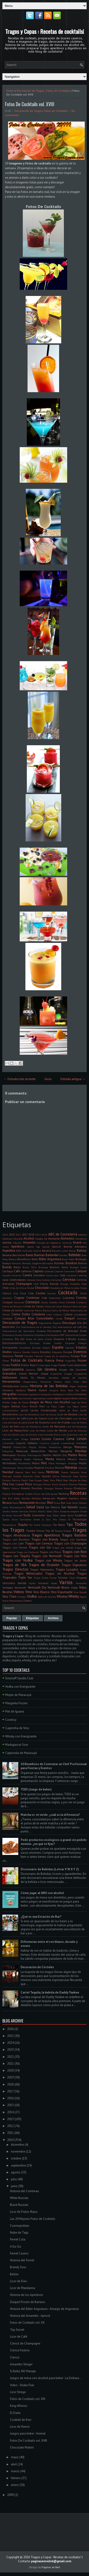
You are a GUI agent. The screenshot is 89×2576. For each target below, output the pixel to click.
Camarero (69, 1271)
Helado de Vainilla (74, 1377)
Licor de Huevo (79, 1422)
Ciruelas (75, 1288)
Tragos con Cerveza (38, 1543)
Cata (62, 1275)
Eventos (80, 1351)
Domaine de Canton (76, 1335)
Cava (5, 1279)
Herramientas (11, 1382)
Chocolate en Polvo (60, 1288)
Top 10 (49, 1530)
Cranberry (81, 1302)
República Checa (78, 1498)
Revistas (41, 1502)
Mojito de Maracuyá (18, 1695)
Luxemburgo (68, 1443)
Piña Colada (16, 1484)
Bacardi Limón (60, 1250)
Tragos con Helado (62, 1547)
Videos (19, 1591)
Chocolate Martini (22, 2447)
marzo (15, 2471)
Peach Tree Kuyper (31, 1480)
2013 (10, 2119)
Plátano (82, 1484)
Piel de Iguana (14, 1711)
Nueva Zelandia (70, 1472)
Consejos (32, 1301)
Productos (80, 1488)
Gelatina (30, 1369)
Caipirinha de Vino (17, 1728)
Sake (68, 1502)
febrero (16, 2478)
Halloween (9, 1378)
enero (15, 2485)
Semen (14, 1511)
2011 (10, 2133)
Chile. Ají (14, 1288)
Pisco (28, 1484)
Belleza (13, 1259)
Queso (54, 1493)
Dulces (48, 1339)
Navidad (7, 1472)
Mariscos (21, 1455)
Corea (62, 1302)
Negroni (19, 1472)
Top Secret (17, 2330)
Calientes (49, 1271)
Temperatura (9, 1525)
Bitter (35, 1259)
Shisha (33, 1511)
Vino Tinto (9, 1597)
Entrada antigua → (73, 1079)
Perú (59, 1480)
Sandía (6, 1511)
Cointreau (32, 1298)
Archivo (53, 1618)
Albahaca (7, 1238)
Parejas (6, 1480)
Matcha (6, 1459)
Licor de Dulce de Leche (14, 1422)
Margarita (66, 1451)
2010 (10, 2140)
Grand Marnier (28, 1373)
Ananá (77, 1242)
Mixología (61, 1463)
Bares (29, 1255)
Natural (82, 1467)
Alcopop (39, 1238)
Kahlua (15, 1406)
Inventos (81, 1394)
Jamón (50, 1398)
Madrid (6, 1447)
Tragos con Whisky (48, 1560)
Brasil (17, 1267)
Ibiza (63, 1390)
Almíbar (7, 1242)
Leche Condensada (43, 1410)
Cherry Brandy (49, 1284)
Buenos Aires (59, 1267)
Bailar (72, 1250)
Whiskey (62, 1597)
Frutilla (15, 1365)
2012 (10, 2126)
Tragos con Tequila (16, 1556)
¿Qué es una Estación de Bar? (41, 1917)
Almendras (81, 1238)
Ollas (37, 1476)
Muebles (28, 1467)
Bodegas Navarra (11, 1263)
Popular (11, 1618)
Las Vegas (73, 1406)
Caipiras (38, 1271)
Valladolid (43, 1583)
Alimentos (67, 1238)
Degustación (45, 1323)
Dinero (18, 1335)
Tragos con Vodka (17, 1560)
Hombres (82, 1386)
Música (59, 1467)
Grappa (68, 1373)
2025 (10, 2036)
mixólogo (72, 1463)
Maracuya (22, 1451)
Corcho (44, 1302)
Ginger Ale (66, 1369)
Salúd (40, 1507)
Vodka (32, 1596)
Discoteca (40, 1335)
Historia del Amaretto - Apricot (30, 2316)
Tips (69, 1524)
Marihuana (8, 1455)
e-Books (71, 1339)
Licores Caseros (53, 1439)
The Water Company (40, 1525)
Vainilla (22, 1583)
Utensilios (8, 1583)
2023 (38, 1234)
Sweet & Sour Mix (45, 1519)
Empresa (70, 1343)
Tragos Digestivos (74, 1565)
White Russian (19, 2198)
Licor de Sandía (10, 1434)
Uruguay (81, 1577)
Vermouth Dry (37, 1588)
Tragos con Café (13, 1543)
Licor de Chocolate (60, 1418)
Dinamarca (8, 1335)
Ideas (70, 1390)
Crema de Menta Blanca (37, 1310)
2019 (10, 2077)
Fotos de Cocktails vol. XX (27, 2323)
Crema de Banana (12, 1306)
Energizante (10, 1347)
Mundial (49, 1467)
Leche (24, 1410)
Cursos (59, 1318)
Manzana (81, 1447)
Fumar (62, 1365)
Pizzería (63, 1484)
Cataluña (71, 1275)
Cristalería (38, 1314)
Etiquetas (57, 1352)
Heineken (54, 1377)
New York (30, 1472)
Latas (83, 1406)
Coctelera (7, 1297)
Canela (27, 1275)
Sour (56, 1515)
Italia (15, 1398)
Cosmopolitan (19, 2226)
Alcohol (28, 1238)
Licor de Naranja (77, 1430)
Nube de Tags (19, 2233)
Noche (41, 1472)
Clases (83, 1288)
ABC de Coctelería (62, 1234)
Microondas (24, 1463)
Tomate (30, 1530)
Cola (44, 1297)
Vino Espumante (62, 1592)
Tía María (59, 1525)
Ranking (64, 1493)
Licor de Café (18, 1418)
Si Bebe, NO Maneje (23, 2371)
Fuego (54, 1365)
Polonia (15, 1488)
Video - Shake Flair (22, 2385)
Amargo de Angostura (49, 1242)
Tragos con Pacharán (28, 1552)
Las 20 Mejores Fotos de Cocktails (32, 2219)
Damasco (82, 1318)
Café (17, 1271)
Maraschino (38, 1451)
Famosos (8, 1356)
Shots (49, 1511)
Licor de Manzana (54, 1426)
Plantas (73, 1484)
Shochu (41, 1511)
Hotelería (21, 1390)
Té (69, 1519)
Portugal (48, 1488)
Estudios (45, 1352)
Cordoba (53, 1302)
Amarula (67, 1242)
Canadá (6, 1275)
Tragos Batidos (74, 1535)
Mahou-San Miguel (25, 1447)
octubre (16, 2158)
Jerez (74, 1398)
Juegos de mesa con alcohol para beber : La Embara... (46, 2378)
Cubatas (57, 1314)
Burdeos (74, 1267)
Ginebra (50, 1369)
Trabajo (67, 1530)
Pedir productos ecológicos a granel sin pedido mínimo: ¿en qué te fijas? (54, 1842)
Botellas (59, 1263)
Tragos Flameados (42, 1569)
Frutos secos (43, 1365)
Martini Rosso (77, 1455)
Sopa (49, 1515)
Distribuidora (53, 1335)
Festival (38, 1356)
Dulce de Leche (34, 1339)
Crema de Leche (12, 1310)
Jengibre (66, 1398)
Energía (82, 1343)
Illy (77, 1390)
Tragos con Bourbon (16, 1539)
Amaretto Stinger (21, 2364)
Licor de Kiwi (10, 1426)
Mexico (60, 1459)
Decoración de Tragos (30, 90)
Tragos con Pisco (50, 1552)
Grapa (44, 1373)
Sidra (56, 1511)
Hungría (53, 1390)
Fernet (19, 1356)
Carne (49, 1275)
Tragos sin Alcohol (60, 1574)
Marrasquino (34, 1455)
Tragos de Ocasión (44, 1564)
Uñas (72, 1577)
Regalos (62, 1498)
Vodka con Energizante (20, 1687)
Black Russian (19, 2205)
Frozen (82, 1360)
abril (14, 2464)
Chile (5, 1288)
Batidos (63, 1255)
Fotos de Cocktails (58, 90)
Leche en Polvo (68, 1410)
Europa (67, 1352)
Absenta (82, 1234)
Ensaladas (24, 1347)
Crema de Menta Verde (63, 1310)
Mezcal (83, 1459)
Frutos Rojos (29, 1365)
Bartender (52, 1255)
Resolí (15, 1502)
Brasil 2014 (30, 1267)
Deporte (57, 1323)
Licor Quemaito (69, 1434)
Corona (70, 1302)
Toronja (59, 1530)
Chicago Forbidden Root (73, 1284)
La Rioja (52, 1406)
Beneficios (24, 1259)
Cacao (83, 1267)
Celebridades (17, 1279)
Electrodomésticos (14, 1343)
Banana (7, 1255)
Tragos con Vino (75, 1556)
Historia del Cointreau (24, 2191)
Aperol (30, 1246)
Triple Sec (25, 1578)
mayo (15, 2457)
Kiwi (42, 1406)
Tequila (23, 1525)
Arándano (81, 1246)
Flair (84, 1356)
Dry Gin (20, 1339)
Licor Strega (21, 1439)
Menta (50, 1459)
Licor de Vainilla (28, 1434)
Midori (36, 1463)
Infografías (9, 1394)
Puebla (29, 1493)
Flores (5, 1360)
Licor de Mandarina (31, 1426)
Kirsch (33, 1406)
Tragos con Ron (74, 1551)
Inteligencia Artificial (63, 1394)
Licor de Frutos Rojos (23, 2212)
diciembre (17, 2145)
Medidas (17, 1459)
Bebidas (74, 1254)
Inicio (48, 1079)
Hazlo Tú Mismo (32, 1377)
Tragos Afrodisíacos (16, 1535)
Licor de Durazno (39, 1422)
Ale (45, 1238)
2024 (44, 1234)
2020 (10, 2070)
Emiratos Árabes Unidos (45, 1343)
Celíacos (31, 1279)
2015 (12, 1234)
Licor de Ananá (48, 1414)
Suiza (15, 1519)
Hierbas (24, 1386)
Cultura (67, 1314)
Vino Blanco (41, 1592)
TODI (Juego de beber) (36, 1789)
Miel (44, 1463)
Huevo (32, 1390)
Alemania (54, 1238)
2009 (10, 2495)
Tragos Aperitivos (46, 1535)
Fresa (59, 1360)
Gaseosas (80, 1365)
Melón (27, 1459)
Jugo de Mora (79, 1402)
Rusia (57, 1502)
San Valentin (69, 1507)
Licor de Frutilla (60, 1422)
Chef (36, 1284)
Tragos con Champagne (70, 1543)
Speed (63, 1515)
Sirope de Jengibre (69, 1511)
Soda (26, 1515)
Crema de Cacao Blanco (57, 1306)
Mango (67, 1447)
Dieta (83, 1331)
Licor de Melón (38, 1430)
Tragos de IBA (14, 1564)
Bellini (14, 2274)
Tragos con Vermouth (46, 1556)
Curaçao (7, 1318)
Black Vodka (68, 1259)
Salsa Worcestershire (13, 1507)
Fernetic (28, 1356)
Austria (37, 1250)
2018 (31, 1234)
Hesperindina (30, 1381)
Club (15, 1293)
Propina (6, 1493)
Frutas (6, 1365)
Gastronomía (12, 1369)
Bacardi (46, 1250)
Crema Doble (20, 1314)
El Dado (15, 2413)
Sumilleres (25, 1519)
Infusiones (22, 1394)
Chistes (30, 1288)
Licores (35, 1439)
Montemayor (9, 1467)
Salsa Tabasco (79, 1502)
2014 (5, 1234)
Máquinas (7, 1451)
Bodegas (81, 1259)
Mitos (51, 1463)
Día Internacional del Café (67, 1327)
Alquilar (17, 1242)
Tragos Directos (15, 1569)
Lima (70, 1438)
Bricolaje (43, 1267)
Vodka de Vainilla (47, 1596)
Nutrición (28, 1476)
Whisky (73, 1596)
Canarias (16, 1275)
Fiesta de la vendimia (56, 1356)
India (84, 1390)
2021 (10, 2064)
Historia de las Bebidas (49, 1385)
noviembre (18, 2151)
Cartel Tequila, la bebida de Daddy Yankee (50, 1992)
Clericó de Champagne (25, 2343)
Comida (81, 1298)
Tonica (40, 1530)
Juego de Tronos (19, 1402)
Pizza (55, 1484)
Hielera (58, 1381)
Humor (43, 1390)
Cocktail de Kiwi (20, 2420)
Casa (55, 1275)
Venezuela (81, 1583)
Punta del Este (42, 1493)
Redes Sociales (22, 1498)
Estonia (17, 1352)
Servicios (23, 1511)
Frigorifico (70, 1360)
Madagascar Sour (16, 1745)
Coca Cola (27, 1293)
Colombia (68, 1297)
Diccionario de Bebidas (62, 1331)
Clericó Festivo (20, 2350)
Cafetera (26, 1271)
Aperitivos (17, 1247)
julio (14, 2179)
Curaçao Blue (24, 1318)
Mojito (83, 1463)
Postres (58, 1488)
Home (10, 90)
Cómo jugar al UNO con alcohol (42, 1893)
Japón (57, 1398)
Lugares (55, 1443)
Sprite (70, 1515)
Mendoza (38, 1459)
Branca (82, 1263)
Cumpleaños (80, 1314)
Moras (20, 1467)
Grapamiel (56, 1373)
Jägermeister (39, 1398)
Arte (18, 1250)
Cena (39, 1279)
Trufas (45, 1577)
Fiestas (75, 1356)
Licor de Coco (80, 1418)
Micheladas (9, 1463)
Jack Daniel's (25, 1398)
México (72, 1459)
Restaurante (27, 1503)
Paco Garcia (80, 1476)
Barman (39, 1255)
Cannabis (39, 1275)
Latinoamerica (10, 1410)
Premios (68, 1488)
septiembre (18, 2165)
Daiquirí (70, 1318)
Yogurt (83, 1596)
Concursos (19, 1302)
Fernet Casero (19, 2253)
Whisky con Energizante (21, 1736)
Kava (25, 1406)
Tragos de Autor (75, 1560)
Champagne (24, 1284)
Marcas (53, 1451)
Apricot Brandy (62, 1246)
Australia (27, 1250)
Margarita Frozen (16, 1703)
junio (14, 2186)
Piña (5, 1484)
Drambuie (7, 1339)
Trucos (37, 1577)
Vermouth (20, 1587)
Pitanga (37, 1484)
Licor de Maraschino (15, 1430)
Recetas (78, 1493)
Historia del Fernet (22, 2260)
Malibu (42, 1447)
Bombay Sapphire (32, 1263)
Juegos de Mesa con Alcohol (50, 1402)
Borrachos (47, 1263)
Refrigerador (49, 1498)
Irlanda (6, 1398)
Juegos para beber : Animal (28, 2433)
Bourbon (71, 1263)
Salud (30, 1506)
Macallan (81, 1443)
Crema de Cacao (33, 1306)
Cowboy (10, 1720)
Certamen (56, 1279)
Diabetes (41, 1331)
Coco (83, 1293)
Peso (65, 1480)
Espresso (69, 1347)
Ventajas (7, 1587)
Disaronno (28, 1335)
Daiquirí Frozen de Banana (27, 2302)
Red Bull (7, 1498)
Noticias (52, 1471)
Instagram (46, 1394)
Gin (39, 1369)
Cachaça (7, 1271)
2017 (25, 1234)
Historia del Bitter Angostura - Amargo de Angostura (44, 2309)
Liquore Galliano (27, 1443)
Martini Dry (60, 1455)
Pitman (47, 1484)
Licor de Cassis (37, 1418)
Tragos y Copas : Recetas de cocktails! (44, 31)
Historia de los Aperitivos (26, 2295)
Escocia (46, 1347)
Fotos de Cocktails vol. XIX (27, 2399)
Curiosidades (45, 1318)
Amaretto (29, 1242)
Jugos (5, 1406)
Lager (62, 1406)
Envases (36, 1347)
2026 (10, 2029)
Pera (52, 1480)
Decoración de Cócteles (37, 1967)
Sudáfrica (81, 1515)
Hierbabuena (10, 1386)
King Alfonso (18, 2406)
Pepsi (46, 1480)
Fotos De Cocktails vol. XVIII (29, 104)
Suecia (5, 1519)
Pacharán (66, 1476)
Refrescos (36, 1498)
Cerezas (46, 1279)
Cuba (49, 1314)
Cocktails (67, 1292)
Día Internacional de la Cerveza (34, 1327)
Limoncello (8, 1443)
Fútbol (70, 1365)
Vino (28, 1591)
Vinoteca (21, 1596)
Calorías (59, 1271)
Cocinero (51, 1293)
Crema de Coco (79, 1306)
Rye (63, 1502)
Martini (47, 1455)
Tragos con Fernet (14, 1547)
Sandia (83, 1507)
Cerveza (69, 1279)
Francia (49, 1360)
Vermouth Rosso (58, 1588)
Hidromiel (45, 1381)
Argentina (8, 1251)
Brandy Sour (18, 2267)
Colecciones (55, 1297)
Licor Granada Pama (49, 1434)
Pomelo (25, 1488)
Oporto (46, 1476)
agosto (15, 2172)
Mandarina (55, 1447)
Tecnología (79, 1519)
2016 (18, 1234)
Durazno (59, 1339)
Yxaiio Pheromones (12, 1600)
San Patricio (52, 1507)
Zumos (27, 1600)
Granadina (9, 1374)
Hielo (67, 1381)
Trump (53, 1577)
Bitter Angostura (50, 1259)
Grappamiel (80, 1373)
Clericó (6, 1293)
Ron (50, 1502)
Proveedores (18, 1493)
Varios (66, 1582)
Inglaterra (34, 1394)
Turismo (63, 1577)
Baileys (82, 1251)
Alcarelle (18, 1238)
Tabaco (62, 1519)
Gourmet (81, 1369)
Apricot (46, 1246)
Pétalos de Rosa (78, 1480)
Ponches (37, 1488)
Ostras (55, 1476)
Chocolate (42, 1288)
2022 (10, 2057)
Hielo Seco (80, 1381)
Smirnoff (17, 1515)
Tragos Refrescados (28, 1574)
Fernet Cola (17, 2239)
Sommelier (38, 1515)
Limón (82, 1438)
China (23, 1288)
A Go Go (15, 2246)
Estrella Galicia (30, 1352)
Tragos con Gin (40, 1547)
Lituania (44, 1443)
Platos (6, 1488)
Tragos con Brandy (44, 1539)
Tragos (79, 1530)
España (57, 1347)
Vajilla (32, 1583)
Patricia (16, 1480)
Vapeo (54, 1583)
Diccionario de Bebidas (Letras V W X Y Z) (50, 1869)
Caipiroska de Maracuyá (21, 1753)
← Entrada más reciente (20, 1079)
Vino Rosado (80, 1592)
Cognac (19, 1298)
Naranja (71, 1467)
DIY (62, 1335)
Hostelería (7, 1390)
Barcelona (18, 1255)
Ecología (82, 1339)
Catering (82, 1275)
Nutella (17, 1476)
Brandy (7, 1267)
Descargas (69, 1323)
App (38, 1246)
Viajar (74, 1587)
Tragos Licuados (67, 1569)
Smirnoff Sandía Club (19, 1678)
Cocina (40, 1293)
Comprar (7, 1302)
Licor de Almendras (29, 1414)
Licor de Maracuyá (76, 1426)
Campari (81, 1271)
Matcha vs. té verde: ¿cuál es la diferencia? (50, 1815)
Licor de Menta (57, 1430)
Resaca (7, 1503)
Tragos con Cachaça (73, 1539)
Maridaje (81, 1451)
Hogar (73, 1386)
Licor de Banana (67, 1414)
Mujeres (39, 1467)
